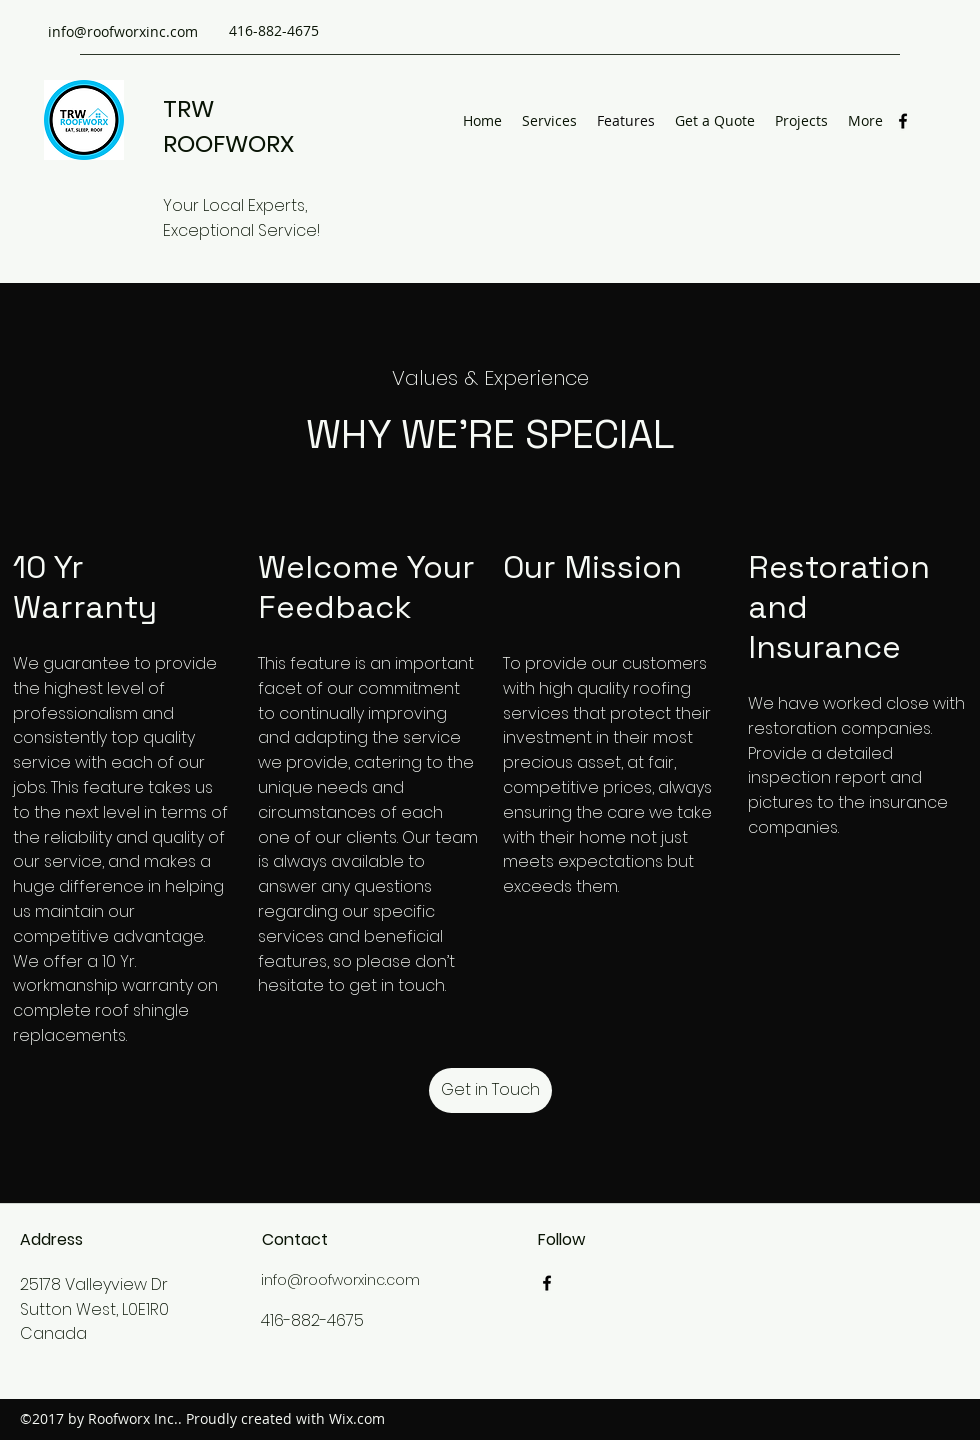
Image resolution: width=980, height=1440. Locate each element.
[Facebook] (903, 121)
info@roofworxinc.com (123, 31)
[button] (490, 1090)
